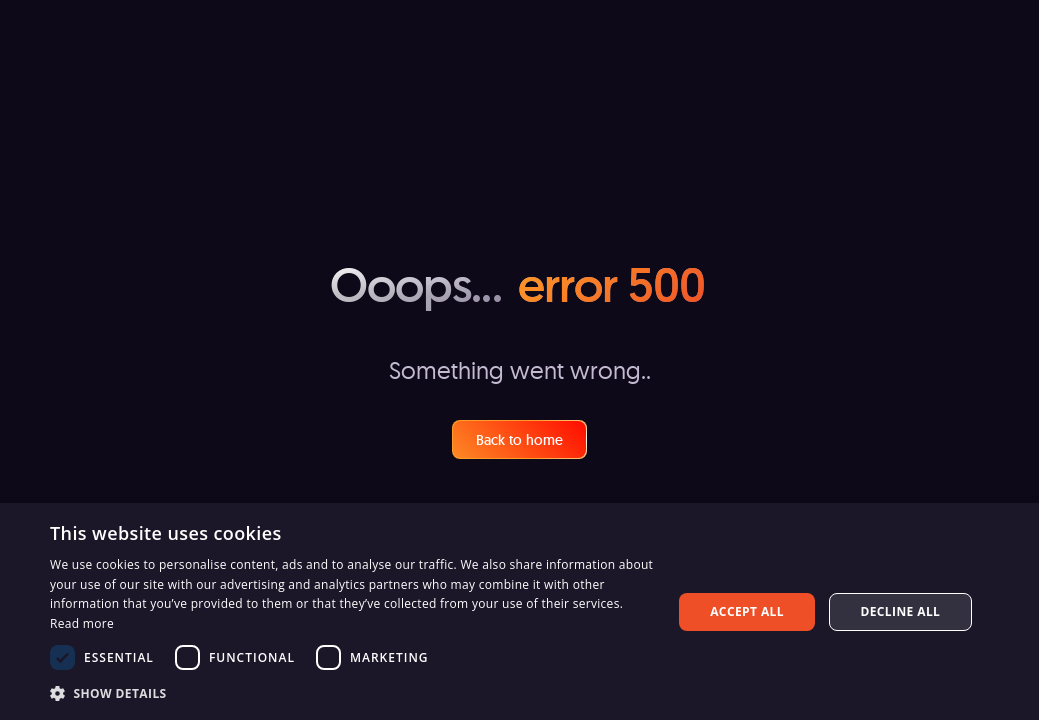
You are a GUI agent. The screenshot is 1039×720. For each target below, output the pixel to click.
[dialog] (519, 611)
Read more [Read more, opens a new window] (82, 623)
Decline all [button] (900, 611)
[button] (352, 693)
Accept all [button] (747, 611)
